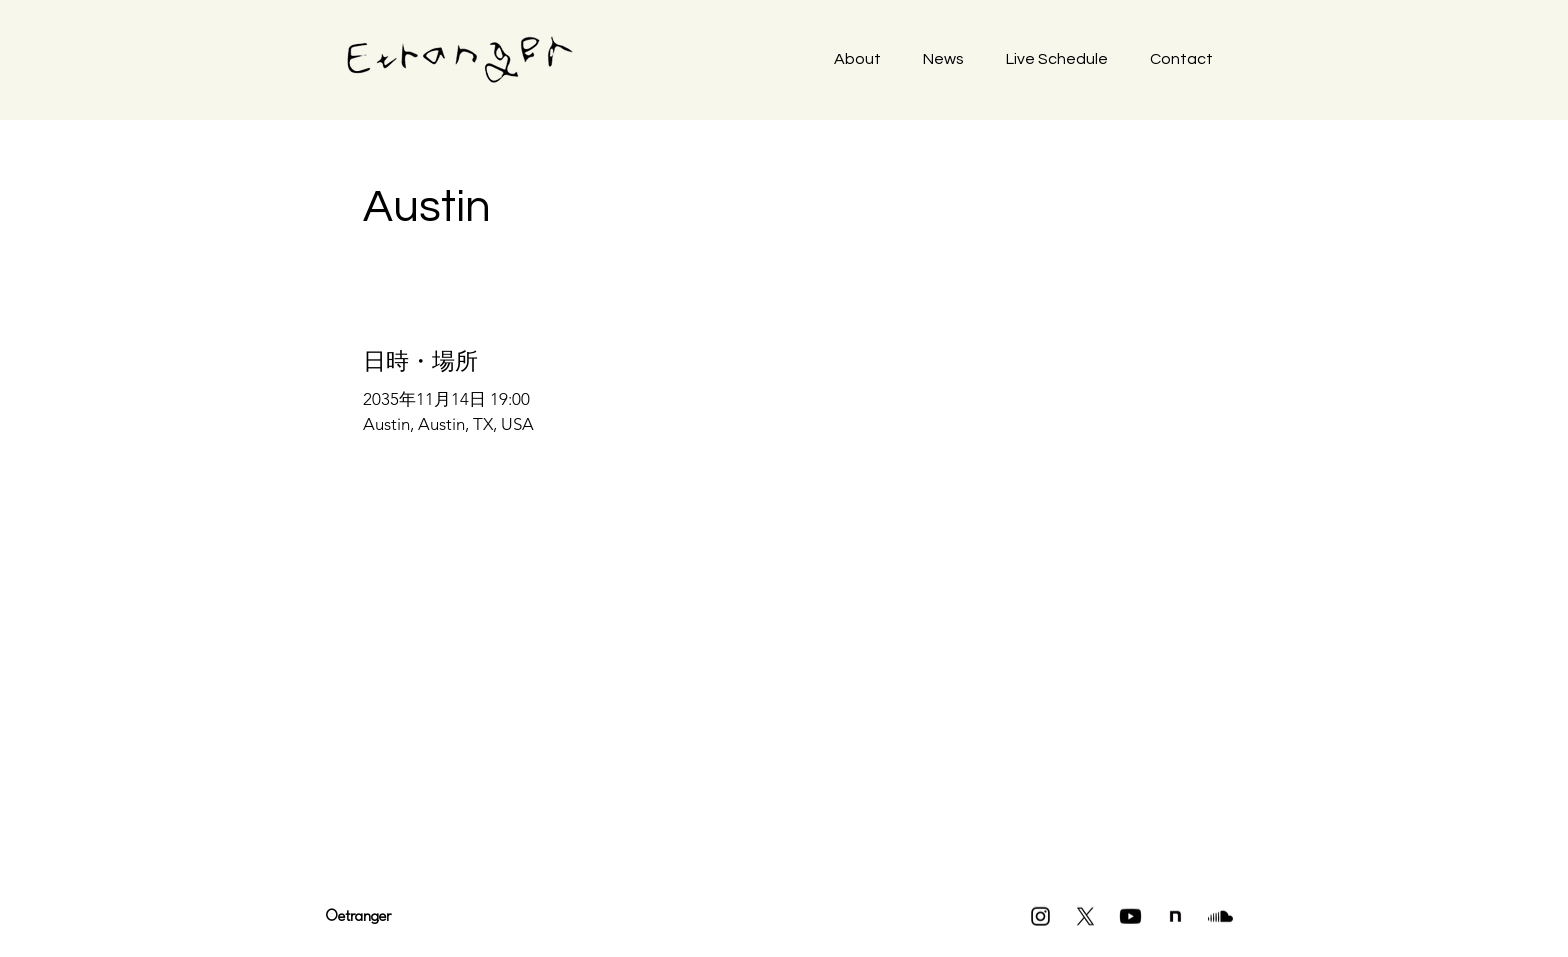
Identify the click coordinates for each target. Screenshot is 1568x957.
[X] (1085, 916)
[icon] (1175, 916)
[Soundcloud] (1220, 916)
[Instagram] (1040, 916)
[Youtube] (1130, 916)
